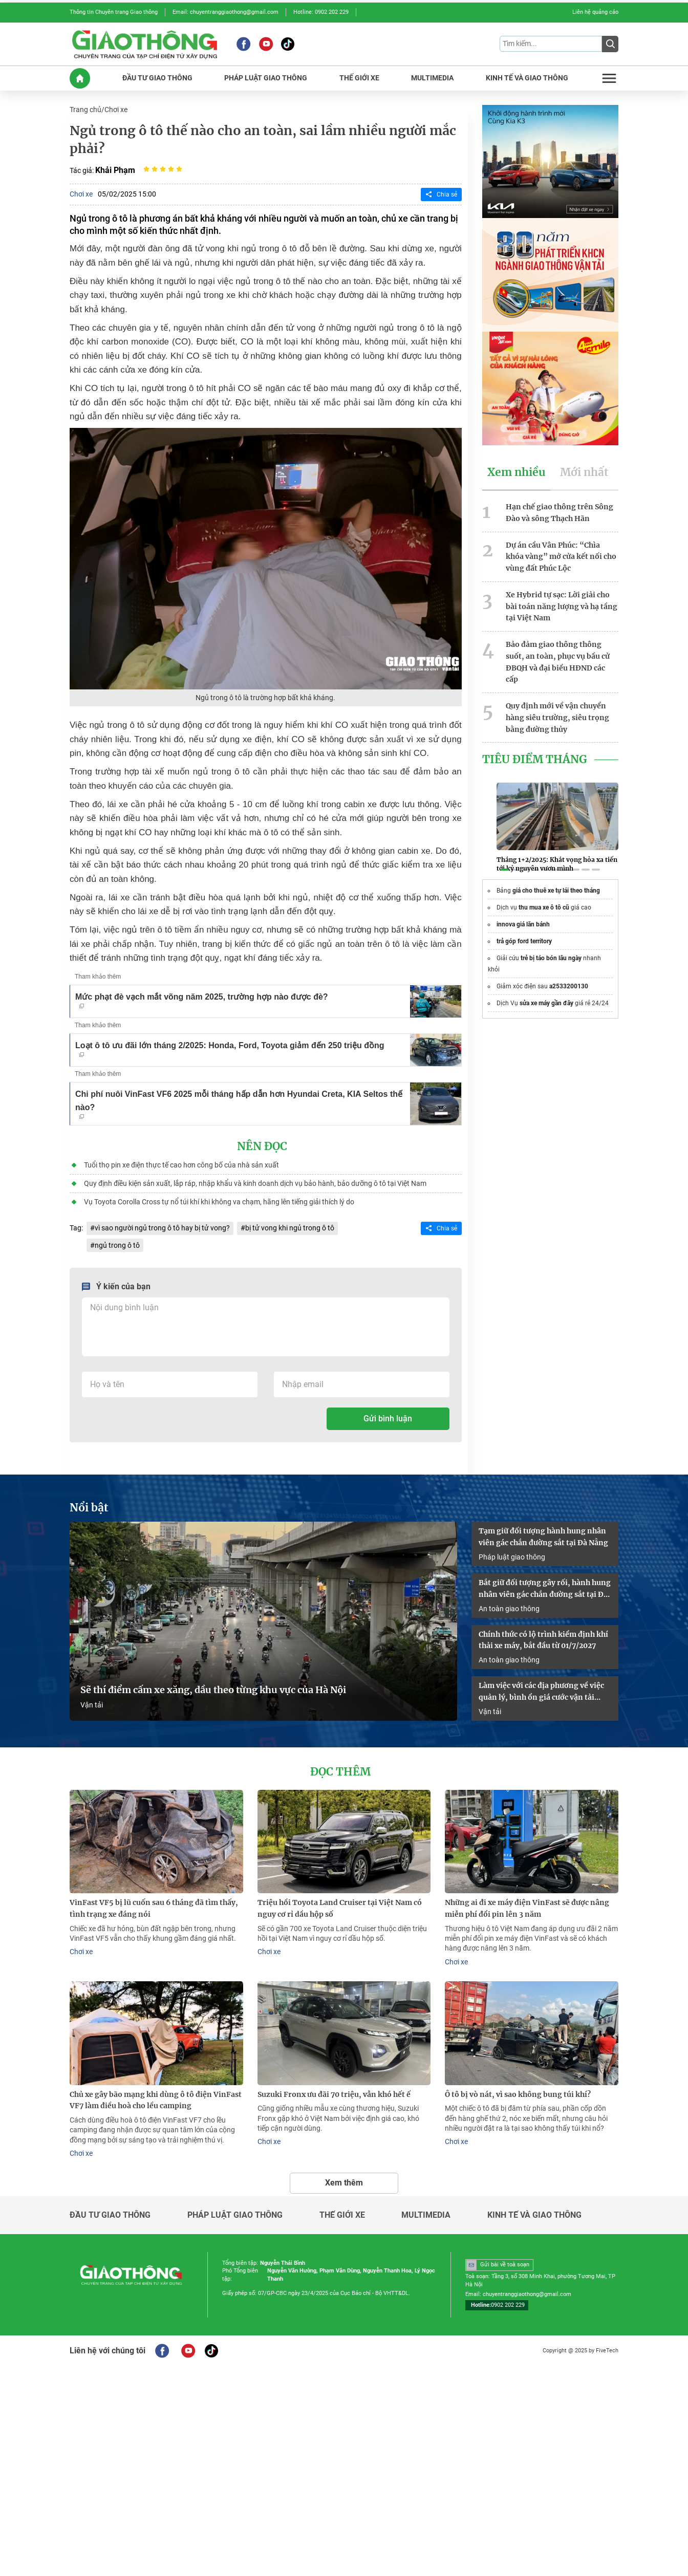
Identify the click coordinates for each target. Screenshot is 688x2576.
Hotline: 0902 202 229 (321, 12)
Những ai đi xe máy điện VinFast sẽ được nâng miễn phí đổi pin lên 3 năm (527, 1908)
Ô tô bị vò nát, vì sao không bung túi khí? (518, 2094)
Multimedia (425, 2215)
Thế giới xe (342, 2215)
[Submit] (610, 44)
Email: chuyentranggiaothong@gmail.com (225, 12)
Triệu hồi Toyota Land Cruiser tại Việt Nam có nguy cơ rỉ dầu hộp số (339, 1908)
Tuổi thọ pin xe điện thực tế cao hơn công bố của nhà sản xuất (181, 1165)
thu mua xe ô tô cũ (544, 907)
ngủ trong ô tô (117, 1245)
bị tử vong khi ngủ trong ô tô (289, 1228)
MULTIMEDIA (432, 78)
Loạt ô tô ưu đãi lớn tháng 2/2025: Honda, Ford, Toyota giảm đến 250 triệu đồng (229, 1049)
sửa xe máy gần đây (546, 1003)
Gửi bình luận (387, 1418)
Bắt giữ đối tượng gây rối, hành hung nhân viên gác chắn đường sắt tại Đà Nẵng (545, 1589)
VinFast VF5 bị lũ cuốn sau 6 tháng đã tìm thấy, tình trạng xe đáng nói (154, 1908)
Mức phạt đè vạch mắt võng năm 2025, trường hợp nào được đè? (201, 1000)
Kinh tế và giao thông (534, 2215)
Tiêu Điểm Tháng (534, 759)
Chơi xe (115, 109)
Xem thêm (344, 2183)
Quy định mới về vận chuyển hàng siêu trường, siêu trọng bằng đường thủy (557, 717)
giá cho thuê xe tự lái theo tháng (556, 890)
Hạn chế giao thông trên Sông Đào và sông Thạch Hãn (559, 512)
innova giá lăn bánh (523, 924)
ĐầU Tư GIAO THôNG (157, 78)
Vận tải (91, 1705)
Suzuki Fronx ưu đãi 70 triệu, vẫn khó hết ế (334, 2094)
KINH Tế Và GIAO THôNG (527, 78)
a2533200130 (568, 986)
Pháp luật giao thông (512, 1557)
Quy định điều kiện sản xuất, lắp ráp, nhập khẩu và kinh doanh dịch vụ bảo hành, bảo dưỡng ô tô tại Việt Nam (255, 1183)
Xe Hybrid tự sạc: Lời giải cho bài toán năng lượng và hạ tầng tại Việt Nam (561, 606)
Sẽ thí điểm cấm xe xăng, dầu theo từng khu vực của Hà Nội (213, 1690)
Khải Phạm (115, 170)
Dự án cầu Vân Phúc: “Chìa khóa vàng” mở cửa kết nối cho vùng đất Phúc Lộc (561, 556)
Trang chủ (85, 109)
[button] (505, 870)
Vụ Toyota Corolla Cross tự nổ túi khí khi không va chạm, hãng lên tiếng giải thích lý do (219, 1202)
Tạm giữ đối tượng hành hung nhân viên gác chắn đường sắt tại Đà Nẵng (543, 1536)
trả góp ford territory (524, 941)
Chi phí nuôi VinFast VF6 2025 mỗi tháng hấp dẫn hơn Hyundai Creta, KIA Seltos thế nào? (238, 1104)
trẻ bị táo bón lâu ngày (551, 958)
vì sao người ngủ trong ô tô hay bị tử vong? (162, 1228)
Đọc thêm (340, 1772)
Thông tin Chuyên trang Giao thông (114, 12)
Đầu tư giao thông (110, 2215)
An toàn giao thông (509, 1609)
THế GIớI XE (359, 78)
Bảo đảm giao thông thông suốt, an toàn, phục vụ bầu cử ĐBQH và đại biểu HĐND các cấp (558, 662)
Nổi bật (89, 1507)
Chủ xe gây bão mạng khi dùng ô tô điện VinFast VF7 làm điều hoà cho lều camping (156, 2100)
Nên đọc (262, 1146)
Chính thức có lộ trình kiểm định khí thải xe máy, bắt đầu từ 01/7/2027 (543, 1640)
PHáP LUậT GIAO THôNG (265, 78)
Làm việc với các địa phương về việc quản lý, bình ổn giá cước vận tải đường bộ (541, 1692)
